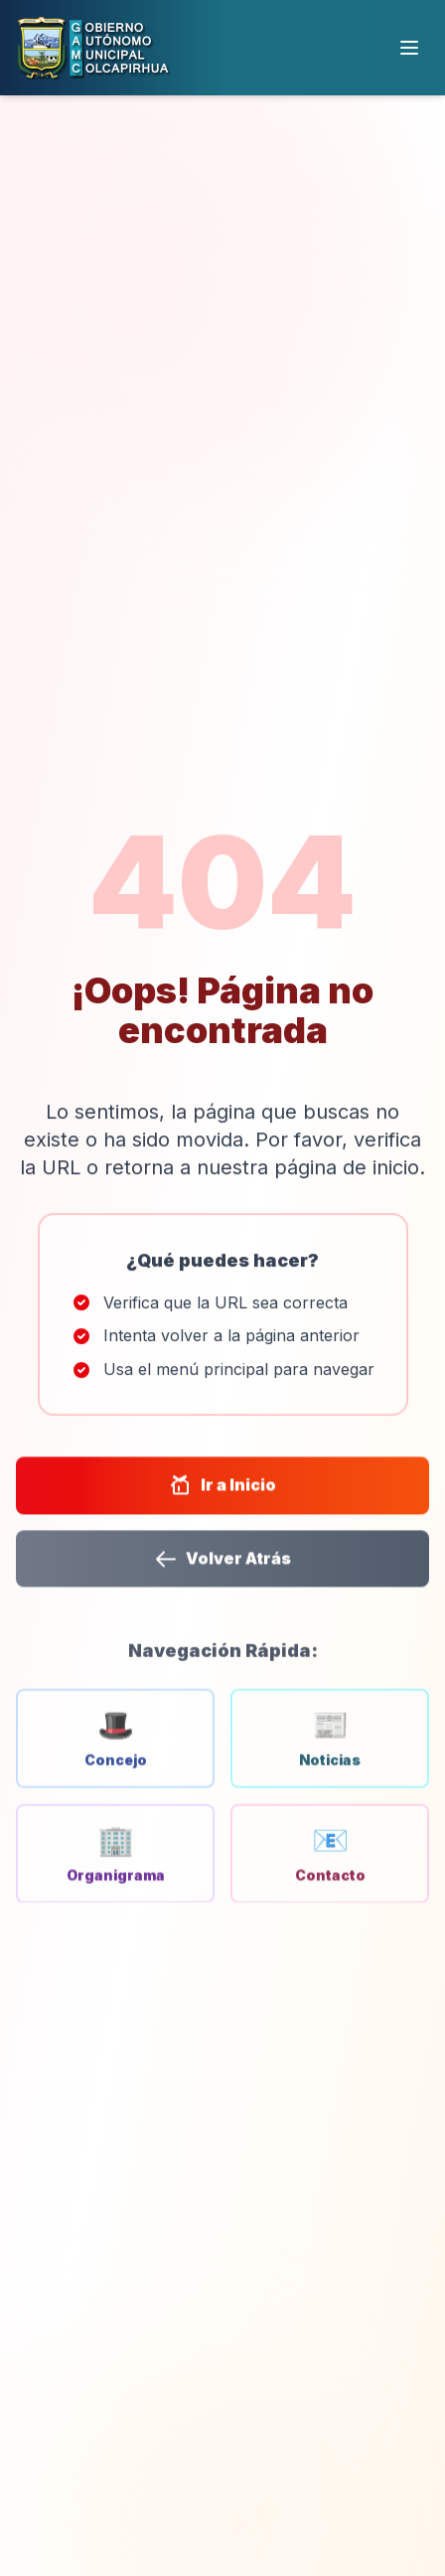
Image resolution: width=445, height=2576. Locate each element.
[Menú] (409, 48)
